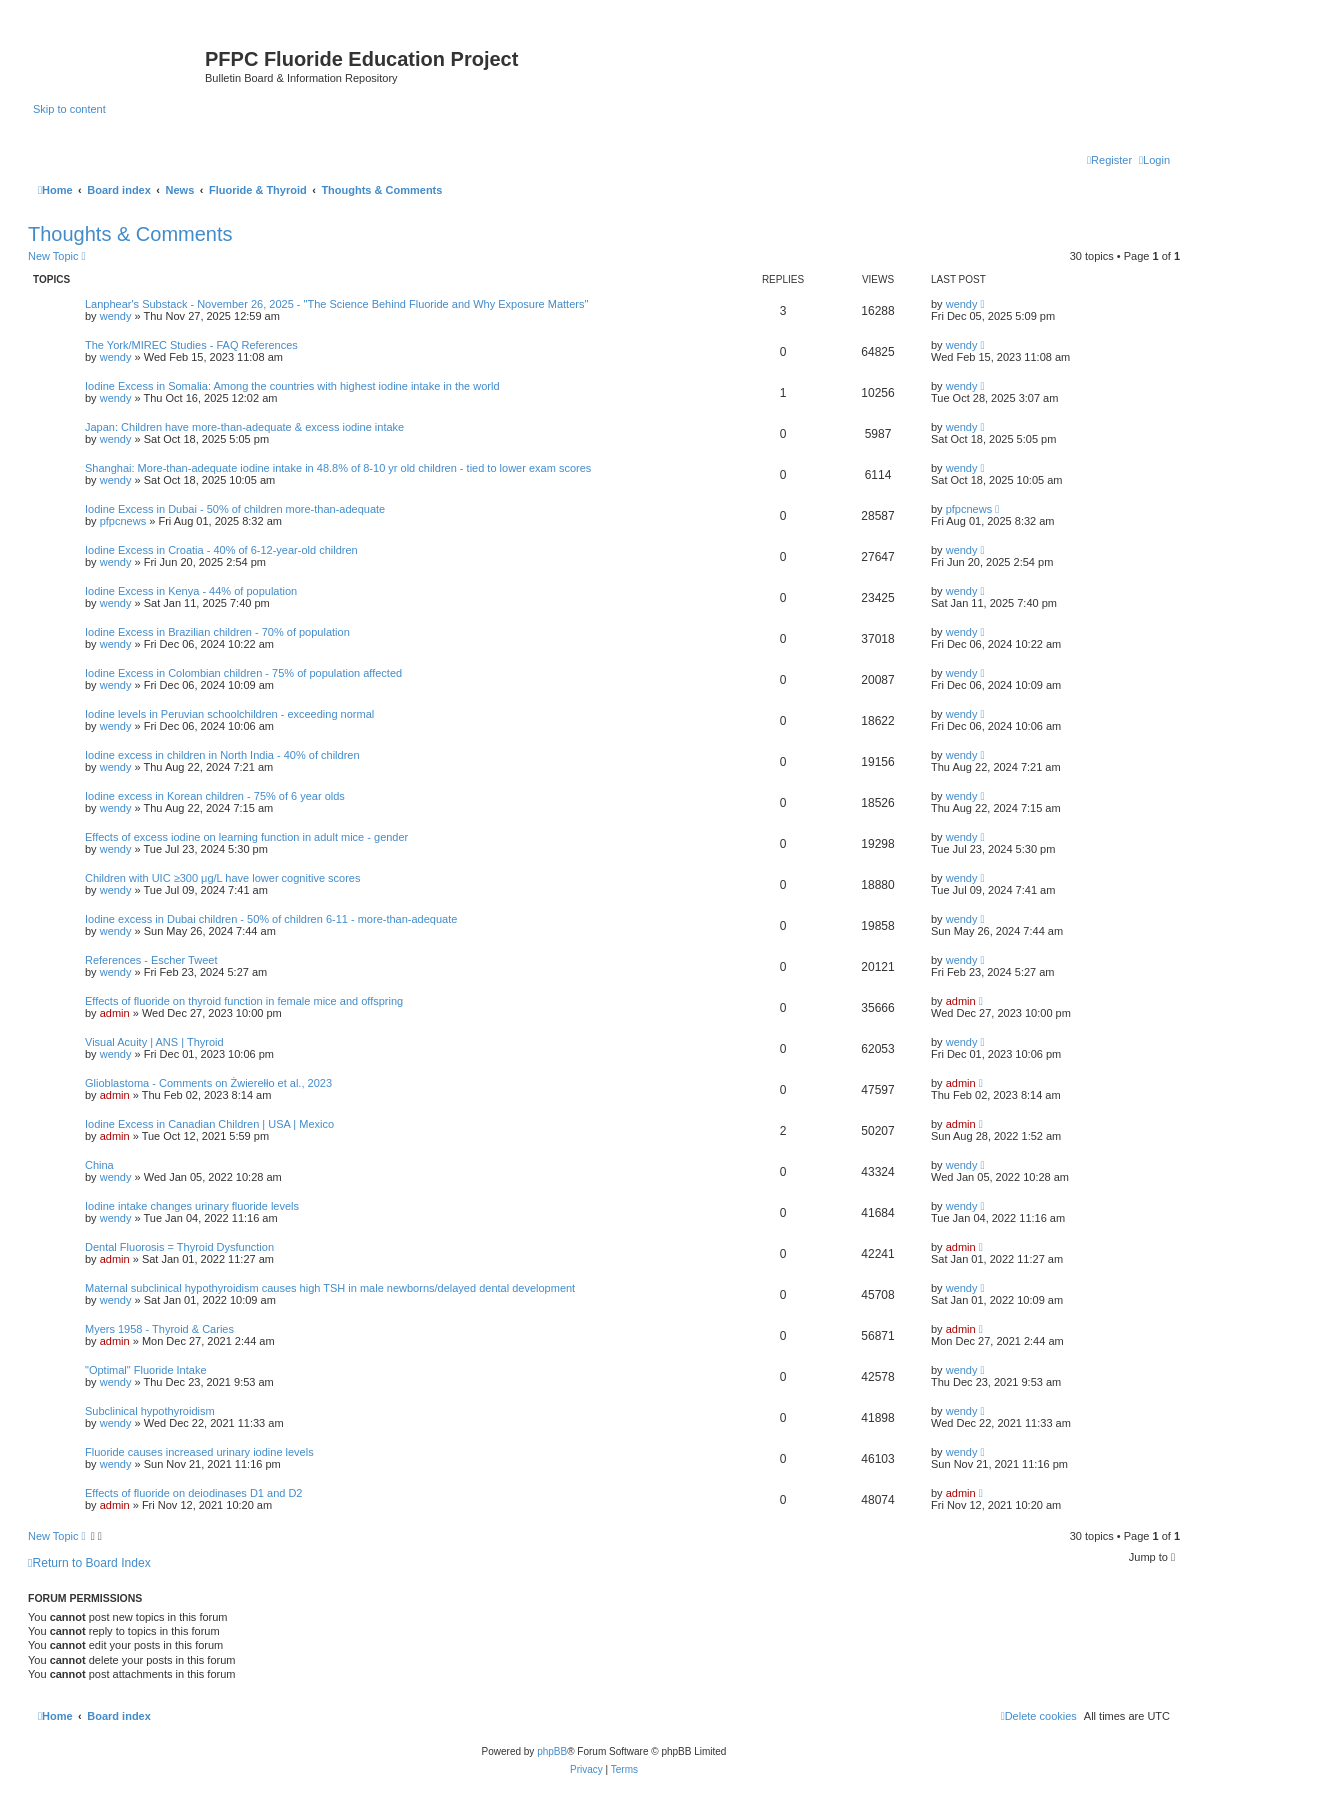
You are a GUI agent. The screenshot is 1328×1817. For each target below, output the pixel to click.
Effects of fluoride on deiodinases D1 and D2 (194, 1493)
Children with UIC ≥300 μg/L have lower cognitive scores (222, 878)
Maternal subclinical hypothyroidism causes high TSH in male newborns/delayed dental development (330, 1288)
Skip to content (69, 109)
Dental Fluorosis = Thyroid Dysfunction (179, 1247)
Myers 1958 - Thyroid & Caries (159, 1329)
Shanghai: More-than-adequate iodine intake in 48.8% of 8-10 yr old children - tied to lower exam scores (338, 468)
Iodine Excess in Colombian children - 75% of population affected (243, 673)
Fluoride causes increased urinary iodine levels (199, 1452)
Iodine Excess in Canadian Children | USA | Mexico (209, 1124)
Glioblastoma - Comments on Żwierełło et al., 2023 (208, 1083)
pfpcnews (123, 521)
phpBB (552, 1751)
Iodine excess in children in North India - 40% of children (222, 755)
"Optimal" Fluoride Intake (146, 1370)
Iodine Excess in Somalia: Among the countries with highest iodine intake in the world (292, 386)
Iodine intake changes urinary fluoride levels (192, 1206)
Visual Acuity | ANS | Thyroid (154, 1042)
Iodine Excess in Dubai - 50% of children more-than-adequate (235, 509)
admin (115, 1013)
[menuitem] (1154, 160)
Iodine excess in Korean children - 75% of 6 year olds (215, 796)
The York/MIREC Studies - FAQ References (191, 345)
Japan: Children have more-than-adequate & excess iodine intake (244, 427)
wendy (116, 316)
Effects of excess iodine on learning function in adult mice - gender (246, 837)
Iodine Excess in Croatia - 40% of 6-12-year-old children (221, 550)
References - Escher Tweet (151, 960)
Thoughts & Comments (130, 234)
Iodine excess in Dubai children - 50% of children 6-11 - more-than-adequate (271, 919)
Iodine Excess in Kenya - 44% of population (191, 591)
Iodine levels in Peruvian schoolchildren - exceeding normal (229, 714)
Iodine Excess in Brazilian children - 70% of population (217, 632)
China (99, 1165)
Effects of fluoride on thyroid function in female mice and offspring (244, 1001)
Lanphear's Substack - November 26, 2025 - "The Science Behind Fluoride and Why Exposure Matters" (336, 304)
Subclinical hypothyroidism (150, 1411)
